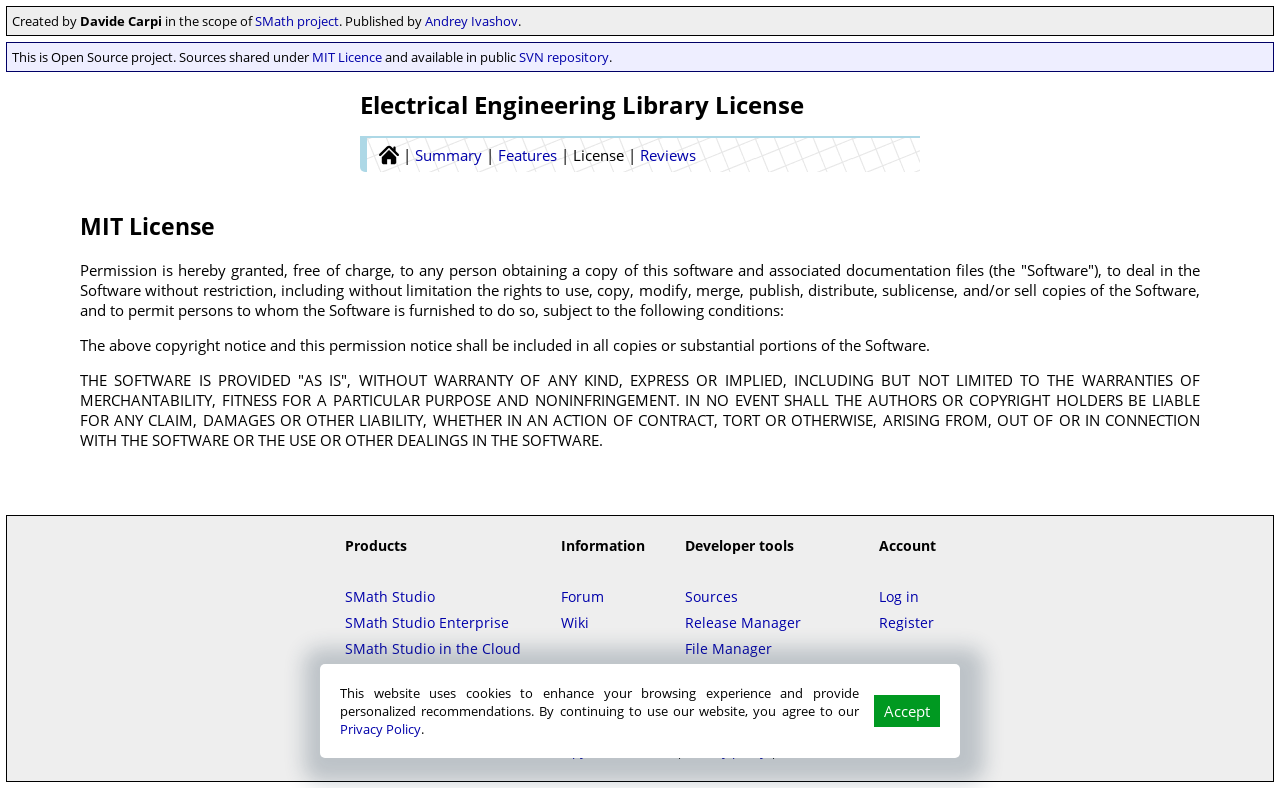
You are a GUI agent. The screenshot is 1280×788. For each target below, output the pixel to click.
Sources (711, 596)
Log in (899, 596)
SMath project (297, 21)
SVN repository (564, 57)
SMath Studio (390, 596)
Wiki (575, 622)
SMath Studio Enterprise (427, 622)
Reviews (668, 155)
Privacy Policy (380, 729)
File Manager (728, 648)
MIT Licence (347, 57)
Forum (582, 596)
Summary (448, 155)
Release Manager (743, 622)
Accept (907, 711)
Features (527, 155)
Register (906, 622)
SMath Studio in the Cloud (433, 648)
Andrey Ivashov (471, 21)
